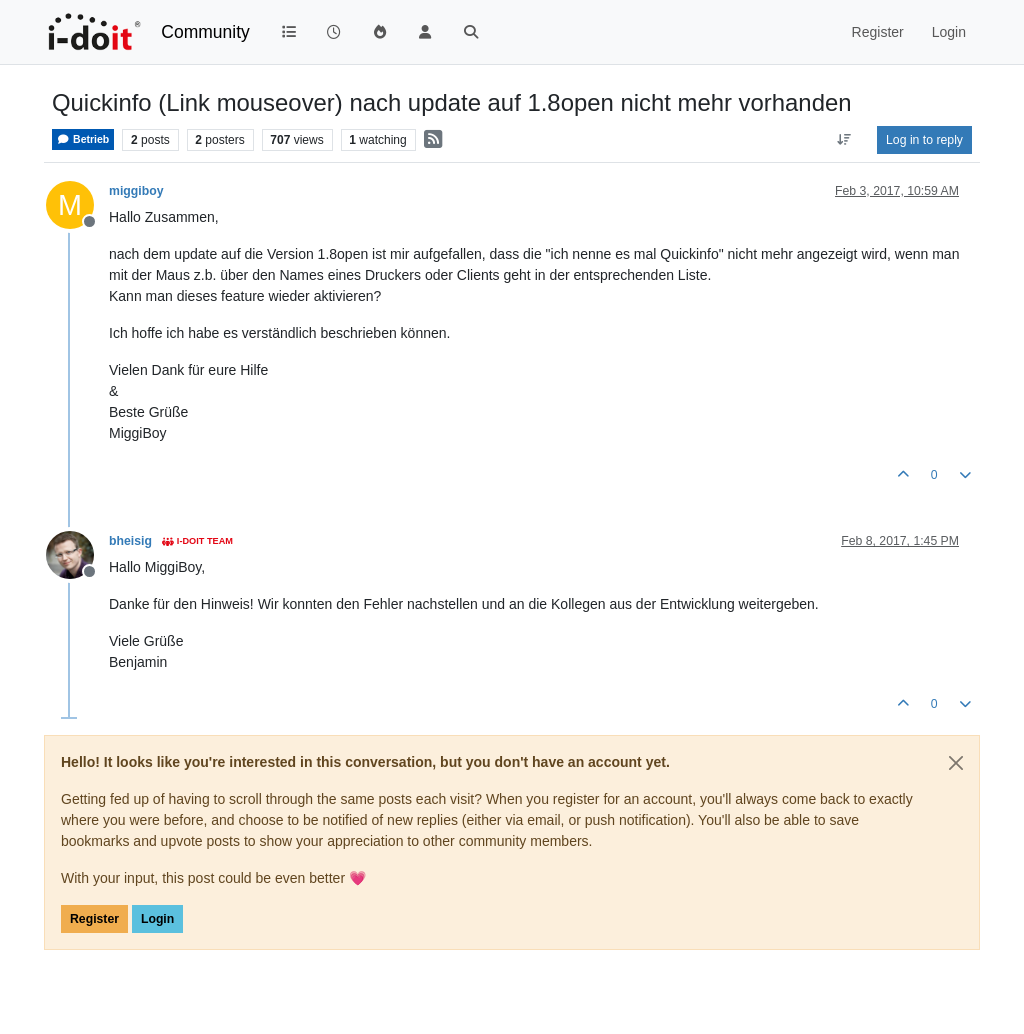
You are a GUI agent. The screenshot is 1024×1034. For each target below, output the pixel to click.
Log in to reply (924, 140)
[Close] (956, 763)
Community (205, 32)
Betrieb (83, 139)
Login (157, 919)
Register (94, 919)
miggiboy (136, 191)
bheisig (130, 541)
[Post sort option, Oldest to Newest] (844, 140)
